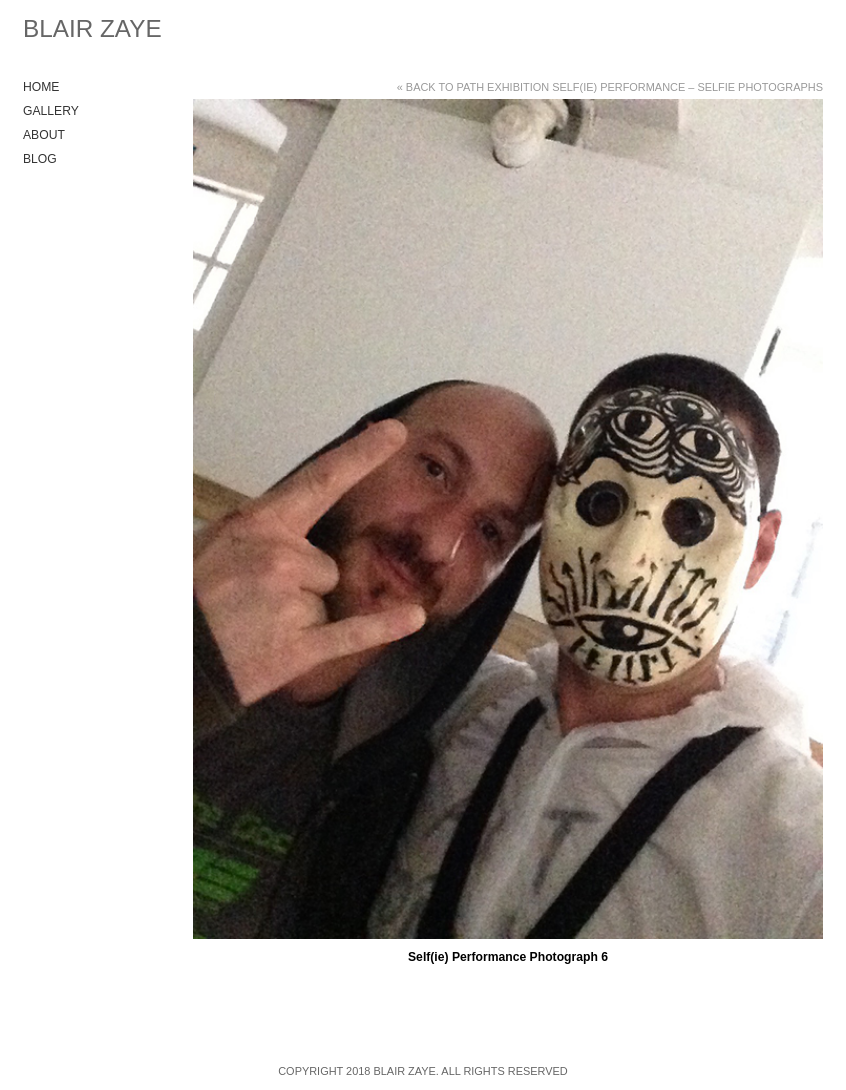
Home (41, 87)
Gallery (51, 111)
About (44, 135)
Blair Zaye (92, 28)
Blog (40, 159)
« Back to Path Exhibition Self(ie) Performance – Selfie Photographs (610, 87)
